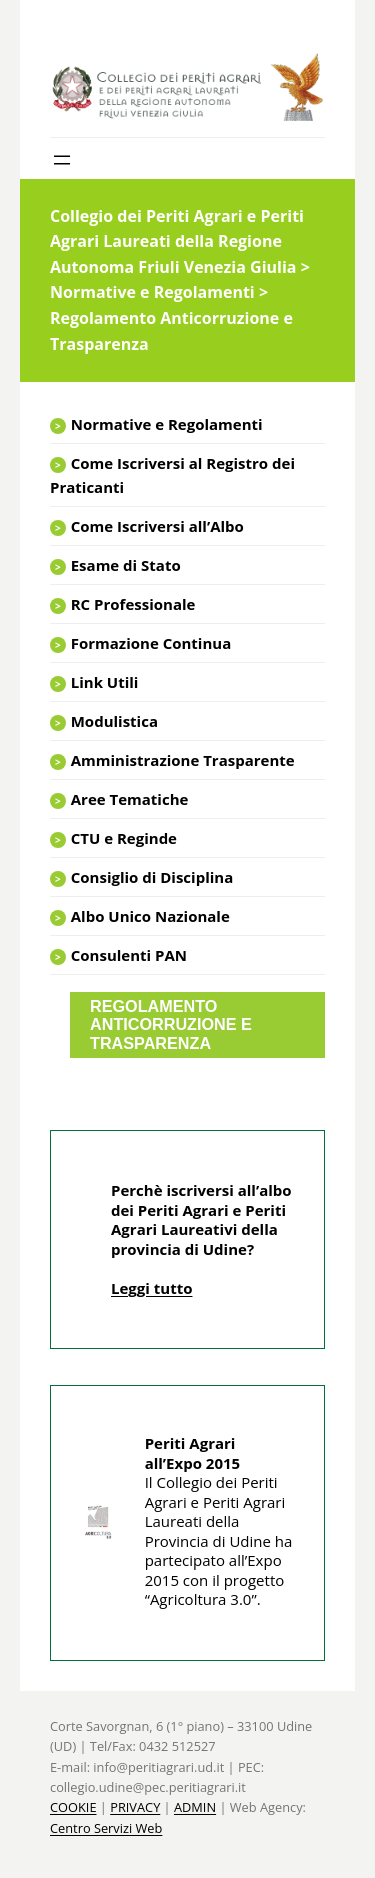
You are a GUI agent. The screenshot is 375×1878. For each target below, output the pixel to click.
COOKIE (73, 1807)
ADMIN (195, 1807)
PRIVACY (135, 1807)
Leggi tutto (151, 1288)
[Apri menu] (62, 160)
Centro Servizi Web (106, 1828)
